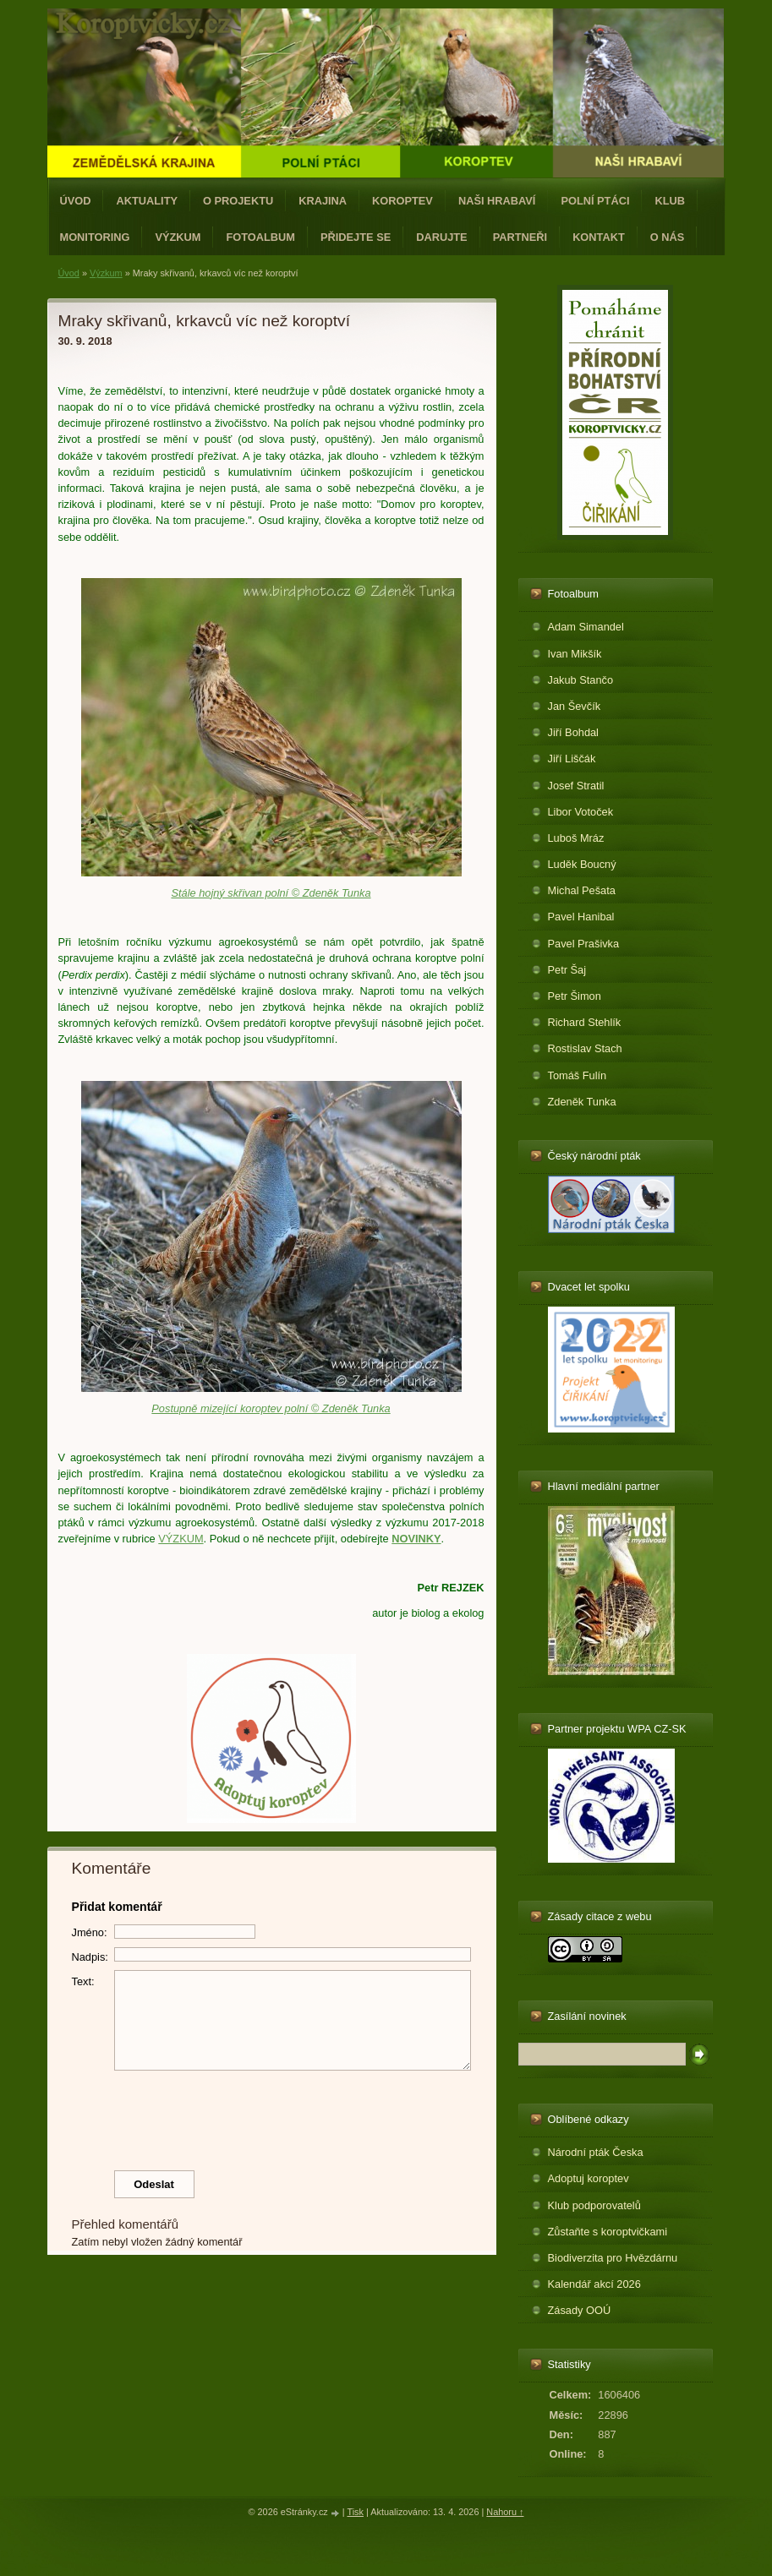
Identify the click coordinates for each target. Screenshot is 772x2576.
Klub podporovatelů (594, 2205)
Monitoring (95, 237)
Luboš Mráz (576, 838)
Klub (669, 200)
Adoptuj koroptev (588, 2178)
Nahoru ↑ (504, 2512)
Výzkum (177, 237)
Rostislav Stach (585, 1048)
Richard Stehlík (584, 1022)
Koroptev (402, 200)
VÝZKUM (180, 1538)
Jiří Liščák (572, 758)
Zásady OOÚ (579, 2310)
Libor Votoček (581, 811)
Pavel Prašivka (584, 943)
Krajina (322, 200)
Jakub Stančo (581, 680)
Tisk (355, 2512)
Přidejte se (355, 237)
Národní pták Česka (595, 2152)
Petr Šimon (574, 996)
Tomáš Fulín (577, 1075)
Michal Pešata (582, 890)
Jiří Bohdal (573, 732)
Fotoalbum (260, 237)
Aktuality (147, 200)
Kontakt (598, 237)
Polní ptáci (595, 200)
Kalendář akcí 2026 (594, 2284)
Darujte (441, 237)
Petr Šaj (567, 969)
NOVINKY (416, 1538)
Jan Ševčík (574, 706)
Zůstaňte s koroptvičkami (608, 2231)
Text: (83, 1981)
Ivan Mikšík (575, 653)
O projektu (238, 200)
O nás (667, 237)
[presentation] (271, 2116)
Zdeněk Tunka (582, 1101)
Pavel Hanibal (581, 916)
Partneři (520, 237)
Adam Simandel (586, 626)
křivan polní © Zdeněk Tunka (302, 893)
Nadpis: (90, 1957)
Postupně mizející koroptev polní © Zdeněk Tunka (270, 1408)
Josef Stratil (576, 785)
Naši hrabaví (496, 200)
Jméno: (89, 1932)
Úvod (75, 200)
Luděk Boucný (582, 864)
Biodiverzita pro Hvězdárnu (613, 2257)
